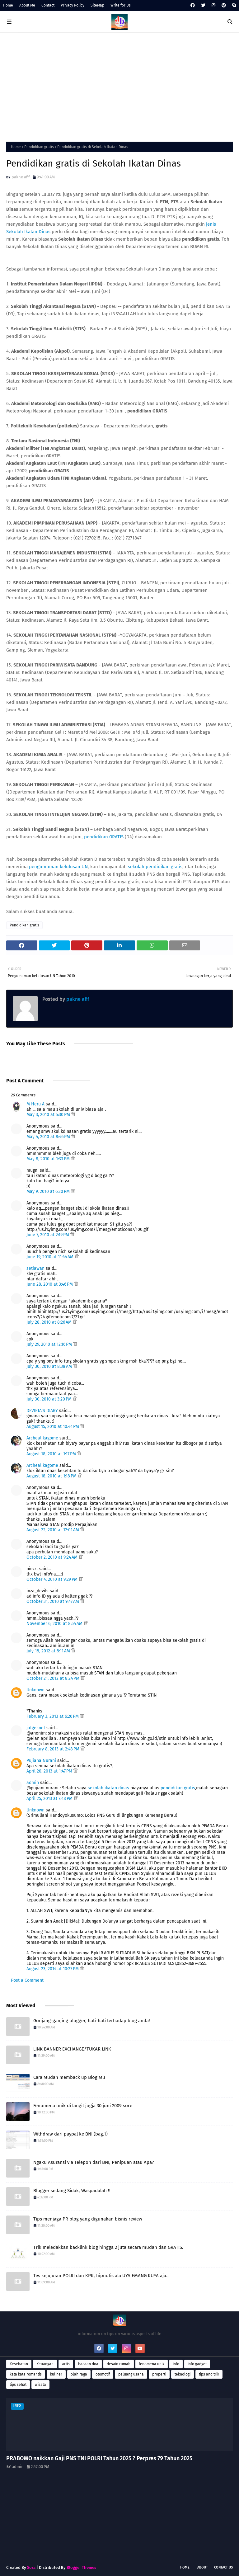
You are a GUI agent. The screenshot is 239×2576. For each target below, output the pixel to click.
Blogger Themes (81, 2567)
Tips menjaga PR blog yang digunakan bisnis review (87, 2219)
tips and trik (209, 2374)
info (176, 2364)
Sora (31, 2567)
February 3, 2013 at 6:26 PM (53, 1716)
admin (32, 1782)
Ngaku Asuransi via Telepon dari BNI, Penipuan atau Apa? (93, 2162)
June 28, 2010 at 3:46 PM (50, 1284)
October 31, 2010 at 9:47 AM (53, 1601)
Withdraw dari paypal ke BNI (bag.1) (70, 2134)
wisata (40, 2384)
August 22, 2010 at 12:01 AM (53, 1530)
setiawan (35, 1268)
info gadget (197, 2364)
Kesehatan (19, 2364)
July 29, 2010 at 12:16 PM (49, 1344)
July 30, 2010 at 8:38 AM (49, 1366)
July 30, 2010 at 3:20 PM (49, 1399)
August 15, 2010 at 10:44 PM (53, 1426)
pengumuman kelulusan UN (58, 866)
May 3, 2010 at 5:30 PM (48, 1114)
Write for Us (120, 5)
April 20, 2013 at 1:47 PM (49, 1771)
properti (159, 2374)
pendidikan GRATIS (104, 837)
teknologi (182, 2374)
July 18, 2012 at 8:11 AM (48, 1651)
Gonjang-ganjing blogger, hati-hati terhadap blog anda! (91, 2020)
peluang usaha (131, 2374)
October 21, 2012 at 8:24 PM (53, 1678)
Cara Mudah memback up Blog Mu (69, 2077)
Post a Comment (27, 1980)
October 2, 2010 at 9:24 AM (52, 1557)
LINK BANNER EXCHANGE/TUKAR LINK (72, 2049)
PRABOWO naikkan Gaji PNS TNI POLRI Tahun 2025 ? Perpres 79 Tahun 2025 (99, 2458)
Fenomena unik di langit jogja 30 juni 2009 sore (82, 2105)
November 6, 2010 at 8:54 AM (55, 1623)
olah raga (79, 2374)
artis (66, 2364)
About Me (27, 5)
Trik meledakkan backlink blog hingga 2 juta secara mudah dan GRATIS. (108, 2247)
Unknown (35, 1690)
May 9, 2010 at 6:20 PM (48, 1191)
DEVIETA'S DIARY (42, 1410)
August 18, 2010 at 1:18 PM (52, 1476)
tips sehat (18, 2384)
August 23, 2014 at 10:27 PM (53, 1968)
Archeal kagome (42, 1438)
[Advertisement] (119, 85)
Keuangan (45, 2364)
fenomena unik (151, 2364)
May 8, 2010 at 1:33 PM (48, 1158)
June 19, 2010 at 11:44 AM (50, 1257)
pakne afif (21, 177)
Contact (47, 5)
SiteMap (97, 5)
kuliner (56, 2374)
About (202, 2567)
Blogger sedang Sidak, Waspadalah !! (71, 2190)
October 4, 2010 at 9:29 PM (52, 1579)
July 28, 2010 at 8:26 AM (49, 1322)
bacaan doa (88, 2364)
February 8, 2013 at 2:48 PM (53, 1749)
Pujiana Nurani (41, 1760)
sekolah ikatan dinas (108, 1788)
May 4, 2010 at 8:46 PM (48, 1136)
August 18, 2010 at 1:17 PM (51, 1454)
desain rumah (118, 2364)
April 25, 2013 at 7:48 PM (50, 1798)
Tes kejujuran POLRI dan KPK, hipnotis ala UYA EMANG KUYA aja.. (101, 2275)
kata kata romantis (26, 2374)
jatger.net (35, 1728)
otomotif (103, 2374)
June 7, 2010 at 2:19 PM (48, 1234)
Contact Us (223, 2567)
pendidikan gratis (178, 1788)
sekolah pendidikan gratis (155, 866)
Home (8, 5)
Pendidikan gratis (39, 147)
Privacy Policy (72, 5)
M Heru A (35, 1104)
